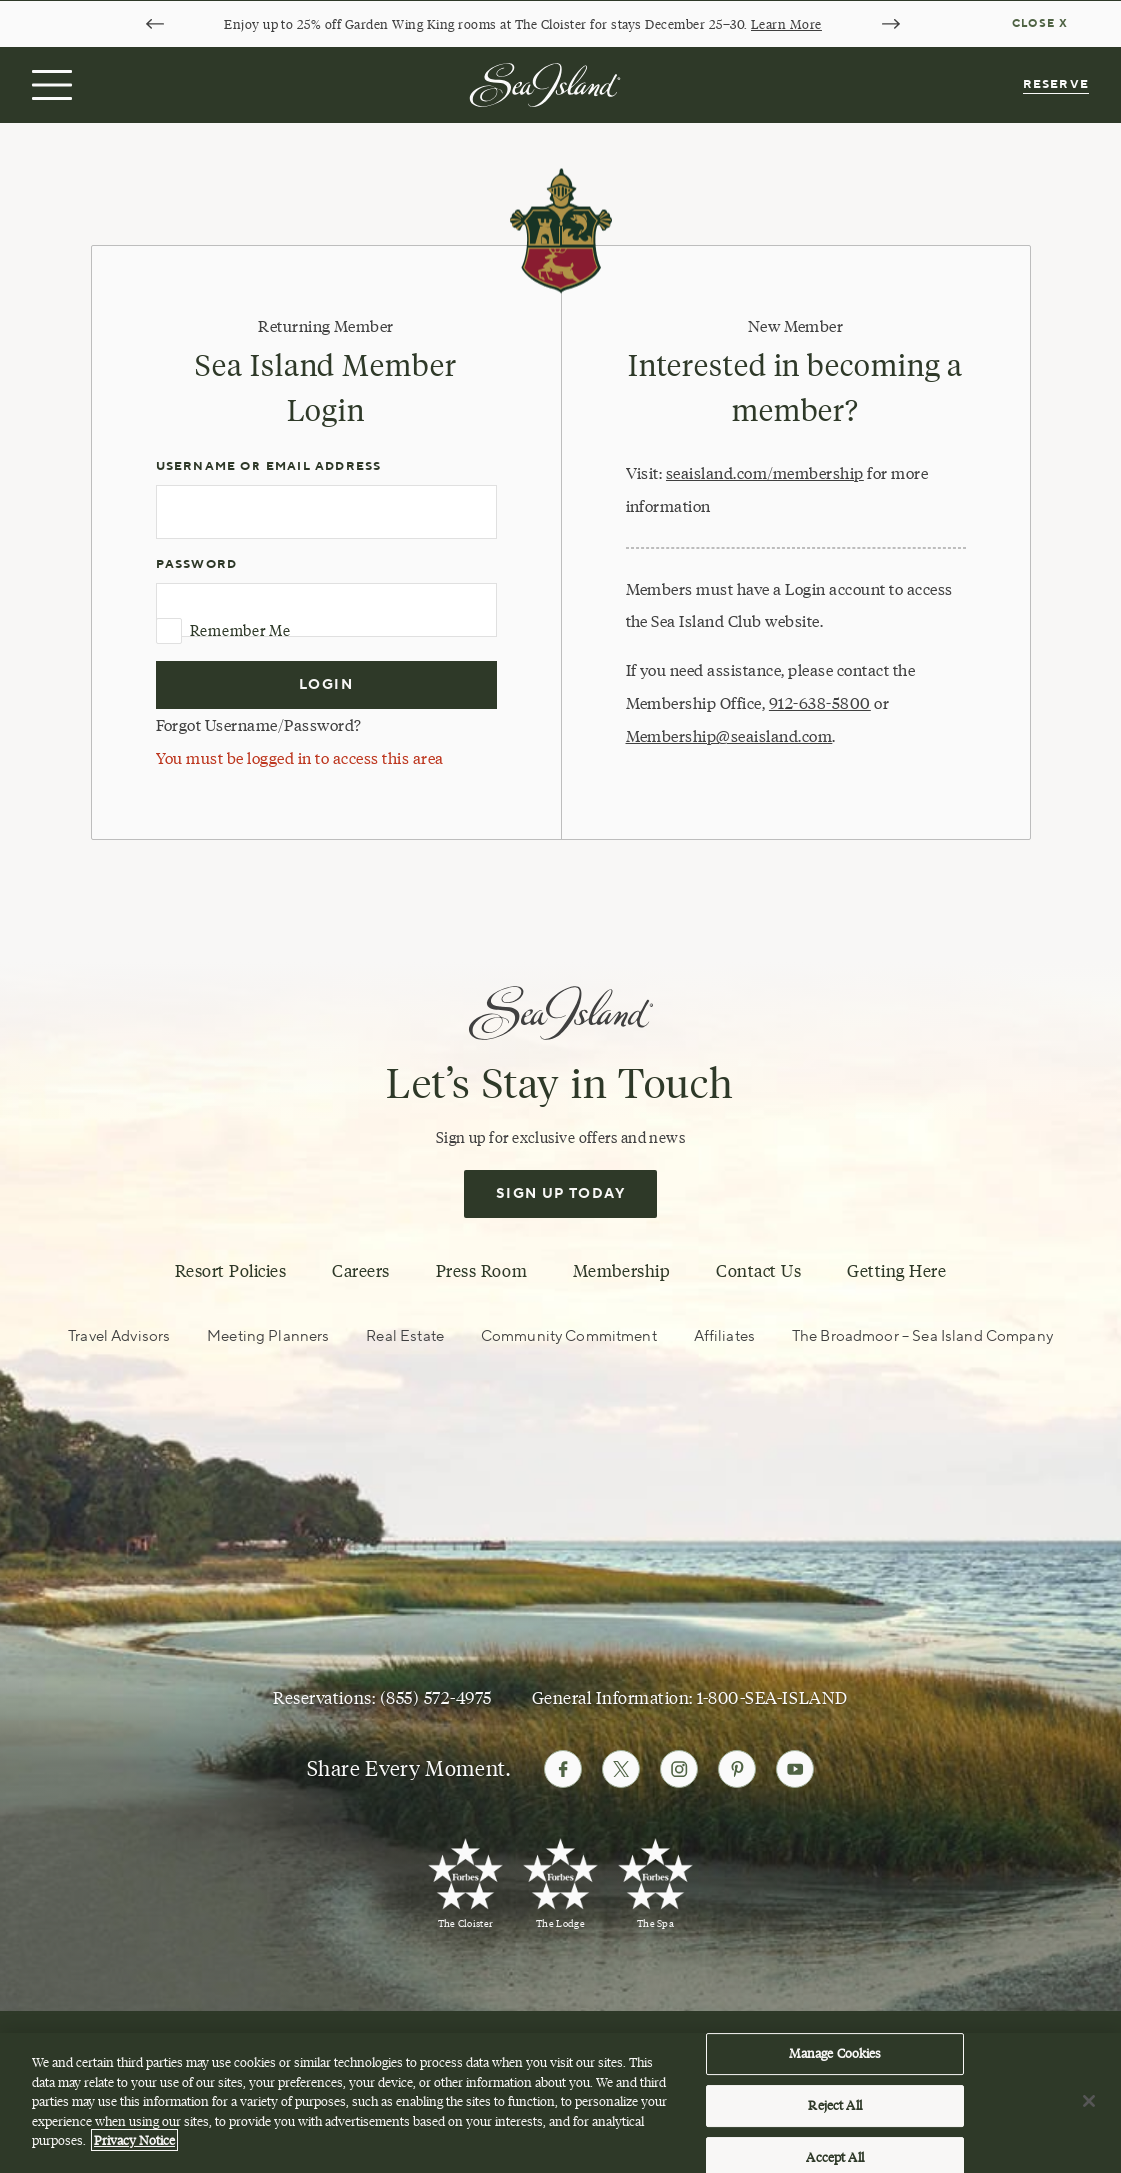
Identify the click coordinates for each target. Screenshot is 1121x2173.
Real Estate (405, 1336)
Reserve (1056, 84)
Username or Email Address (269, 466)
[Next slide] (891, 24)
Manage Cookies (835, 2060)
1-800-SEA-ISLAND (772, 1698)
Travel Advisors (119, 1336)
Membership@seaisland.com (729, 736)
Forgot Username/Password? (259, 725)
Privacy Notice (134, 2147)
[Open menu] (49, 85)
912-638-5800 (820, 703)
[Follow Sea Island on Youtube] (795, 1769)
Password (197, 564)
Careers (361, 1270)
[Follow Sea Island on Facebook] (563, 1769)
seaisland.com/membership (765, 473)
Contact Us (758, 1270)
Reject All (834, 2112)
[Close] (1089, 2108)
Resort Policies (231, 1270)
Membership (621, 1270)
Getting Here (896, 1270)
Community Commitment (569, 1336)
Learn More (786, 24)
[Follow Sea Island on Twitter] (621, 1769)
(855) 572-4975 (436, 1698)
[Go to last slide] (155, 24)
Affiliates (724, 1336)
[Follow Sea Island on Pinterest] (737, 1769)
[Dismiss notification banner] (1042, 24)
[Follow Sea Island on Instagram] (679, 1769)
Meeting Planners (268, 1336)
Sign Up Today (560, 1194)
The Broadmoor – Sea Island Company (922, 1336)
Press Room (481, 1270)
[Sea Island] (545, 83)
